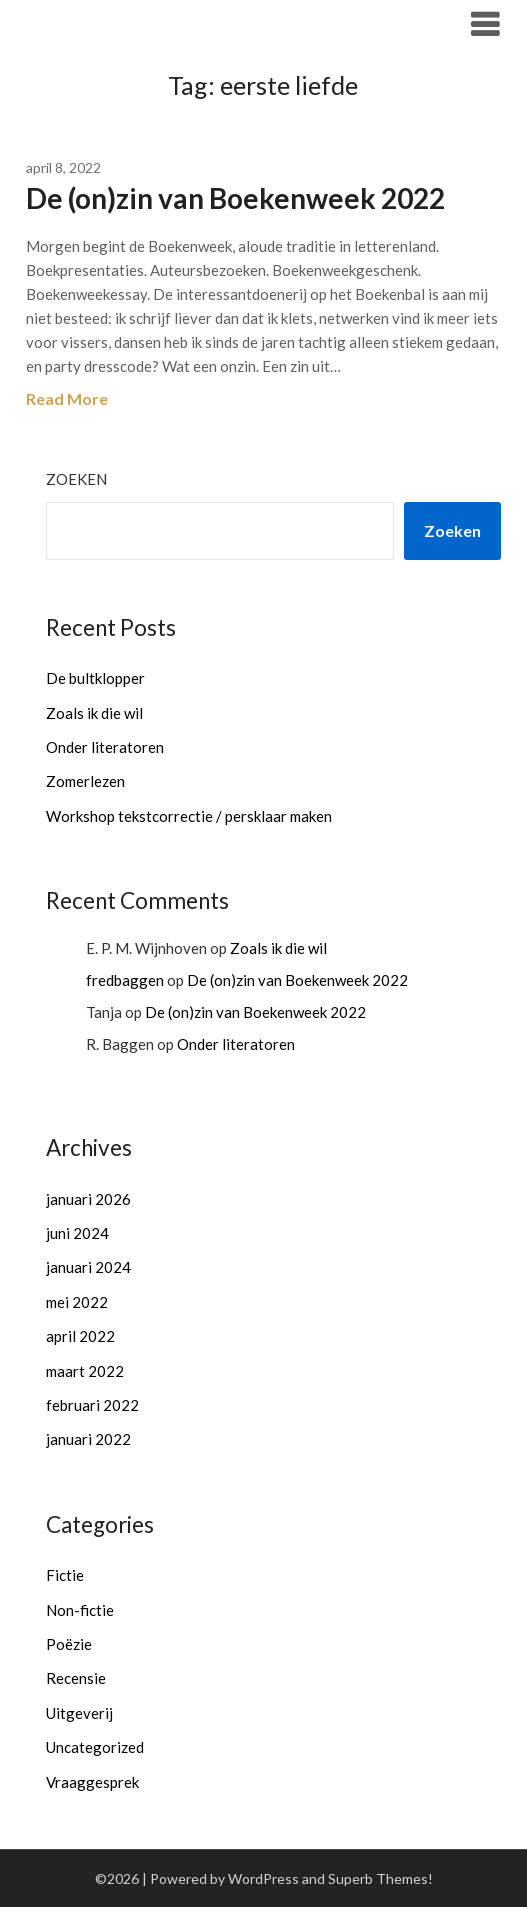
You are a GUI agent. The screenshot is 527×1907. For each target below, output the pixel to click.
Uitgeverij (79, 1713)
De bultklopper (95, 678)
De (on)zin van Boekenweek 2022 (235, 198)
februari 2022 (92, 1405)
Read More (67, 398)
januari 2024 (88, 1267)
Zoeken (76, 479)
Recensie (76, 1678)
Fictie (65, 1575)
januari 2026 (88, 1199)
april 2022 (80, 1336)
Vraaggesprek (92, 1782)
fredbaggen (125, 980)
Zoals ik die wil (94, 713)
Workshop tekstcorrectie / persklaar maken (189, 816)
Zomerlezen (85, 781)
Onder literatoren (105, 747)
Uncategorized (95, 1747)
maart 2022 (85, 1371)
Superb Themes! (380, 1878)
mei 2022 (77, 1302)
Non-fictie (80, 1610)
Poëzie (69, 1644)
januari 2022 (88, 1439)
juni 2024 (77, 1233)
